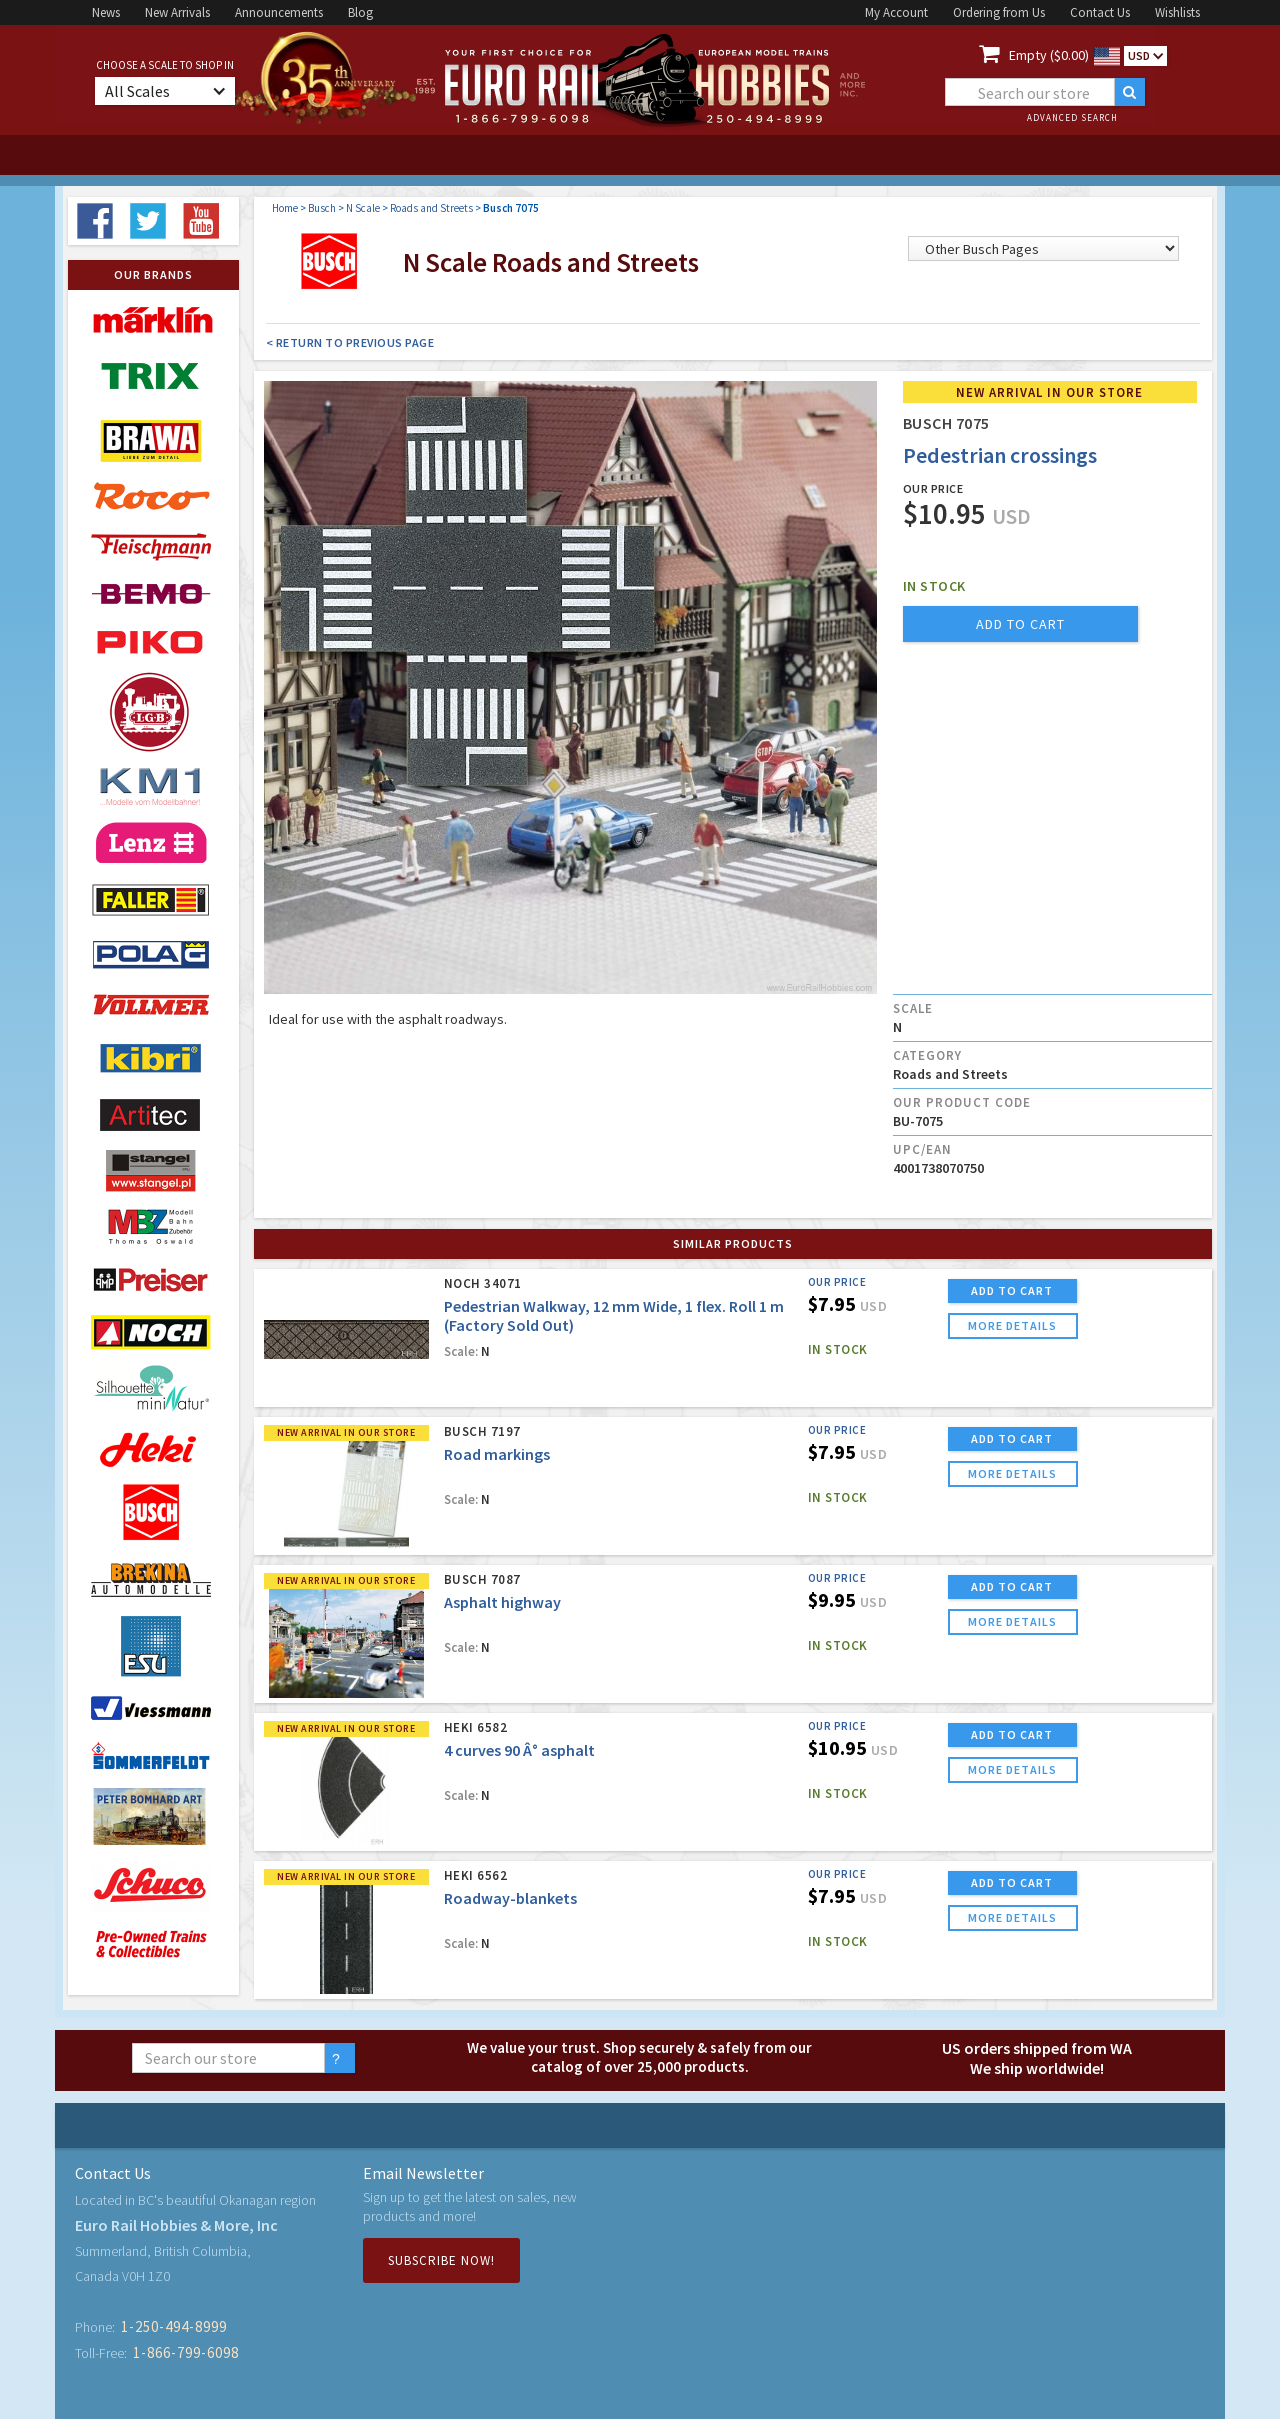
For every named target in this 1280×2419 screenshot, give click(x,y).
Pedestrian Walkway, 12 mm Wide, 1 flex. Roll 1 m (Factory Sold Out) (614, 1315)
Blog (360, 12)
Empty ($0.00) (1049, 55)
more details (1012, 1325)
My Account (896, 12)
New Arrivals (177, 12)
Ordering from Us (999, 12)
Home (285, 208)
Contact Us (1100, 12)
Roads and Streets (431, 208)
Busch (322, 208)
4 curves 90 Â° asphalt (519, 1750)
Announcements (279, 12)
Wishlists (1177, 12)
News (106, 12)
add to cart (1020, 624)
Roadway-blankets (510, 1898)
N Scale (363, 208)
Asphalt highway (502, 1602)
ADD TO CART (1012, 1290)
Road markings (497, 1454)
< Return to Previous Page (350, 342)
